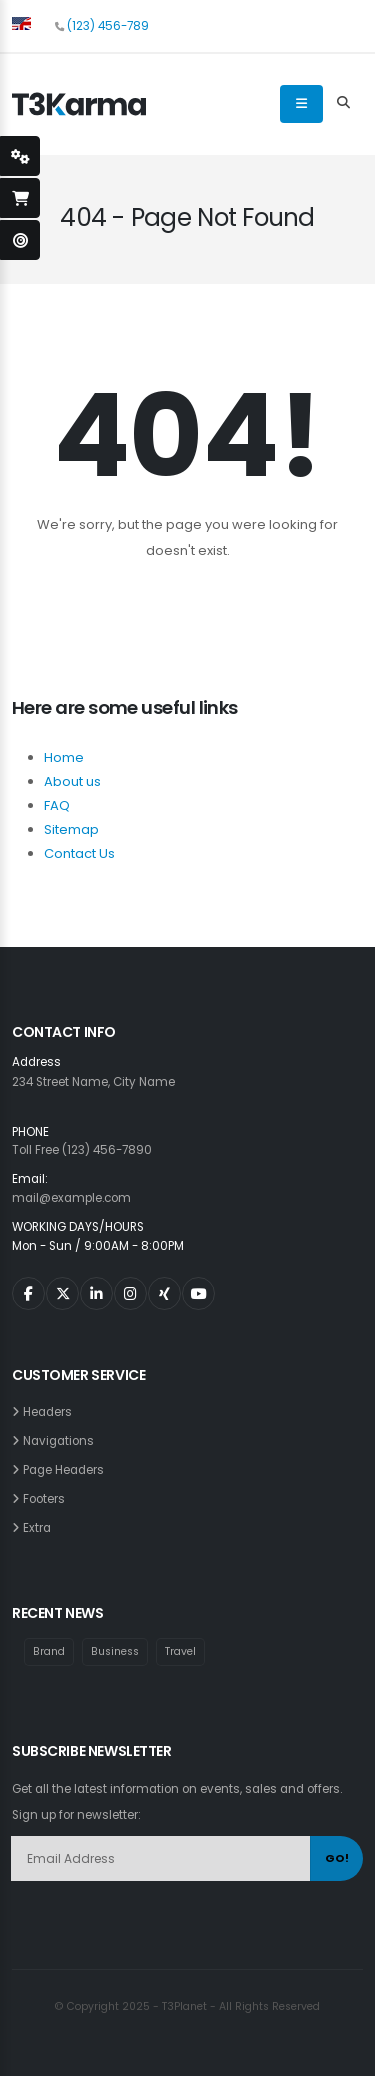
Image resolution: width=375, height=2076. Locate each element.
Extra (40, 1528)
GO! (337, 1858)
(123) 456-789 (108, 26)
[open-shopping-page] (20, 198)
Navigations (61, 1441)
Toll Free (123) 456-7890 (82, 1150)
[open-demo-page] (20, 240)
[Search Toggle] (343, 104)
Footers (47, 1499)
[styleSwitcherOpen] (20, 156)
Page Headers (66, 1470)
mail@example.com (71, 1198)
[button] (21, 23)
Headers (50, 1412)
